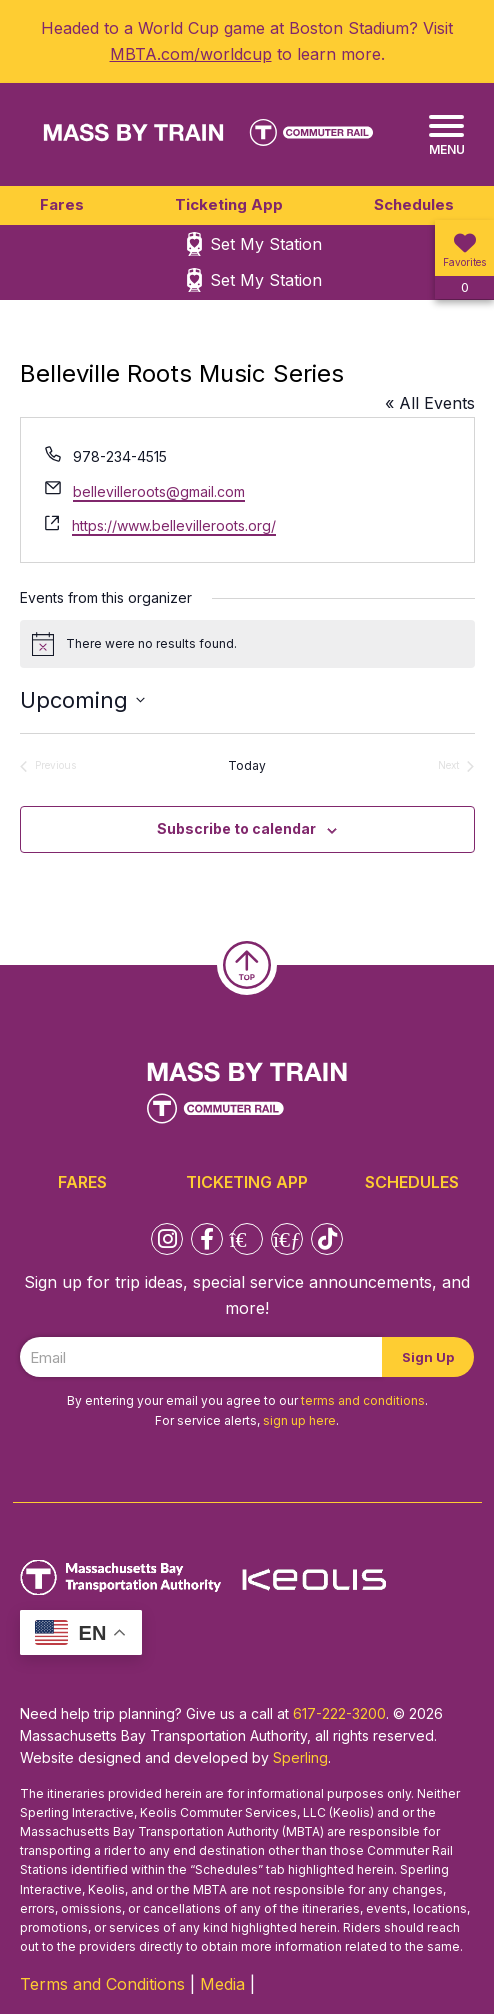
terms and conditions (363, 1400)
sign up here (299, 1420)
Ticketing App (229, 204)
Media (222, 1984)
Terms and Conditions (102, 1984)
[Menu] (446, 135)
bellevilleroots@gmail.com (159, 491)
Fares (62, 204)
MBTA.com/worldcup (191, 54)
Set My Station (266, 244)
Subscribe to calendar (236, 828)
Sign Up (428, 1357)
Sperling (300, 1757)
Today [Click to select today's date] (247, 765)
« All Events (430, 403)
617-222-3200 (339, 1713)
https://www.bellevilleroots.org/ (174, 525)
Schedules (414, 204)
